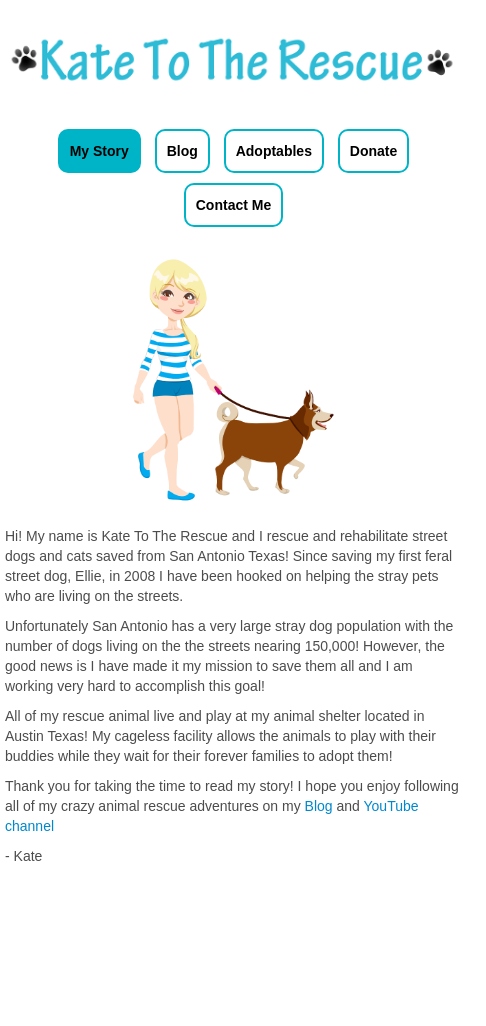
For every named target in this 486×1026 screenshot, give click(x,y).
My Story (99, 151)
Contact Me (233, 205)
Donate (373, 151)
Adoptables (274, 151)
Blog (182, 151)
